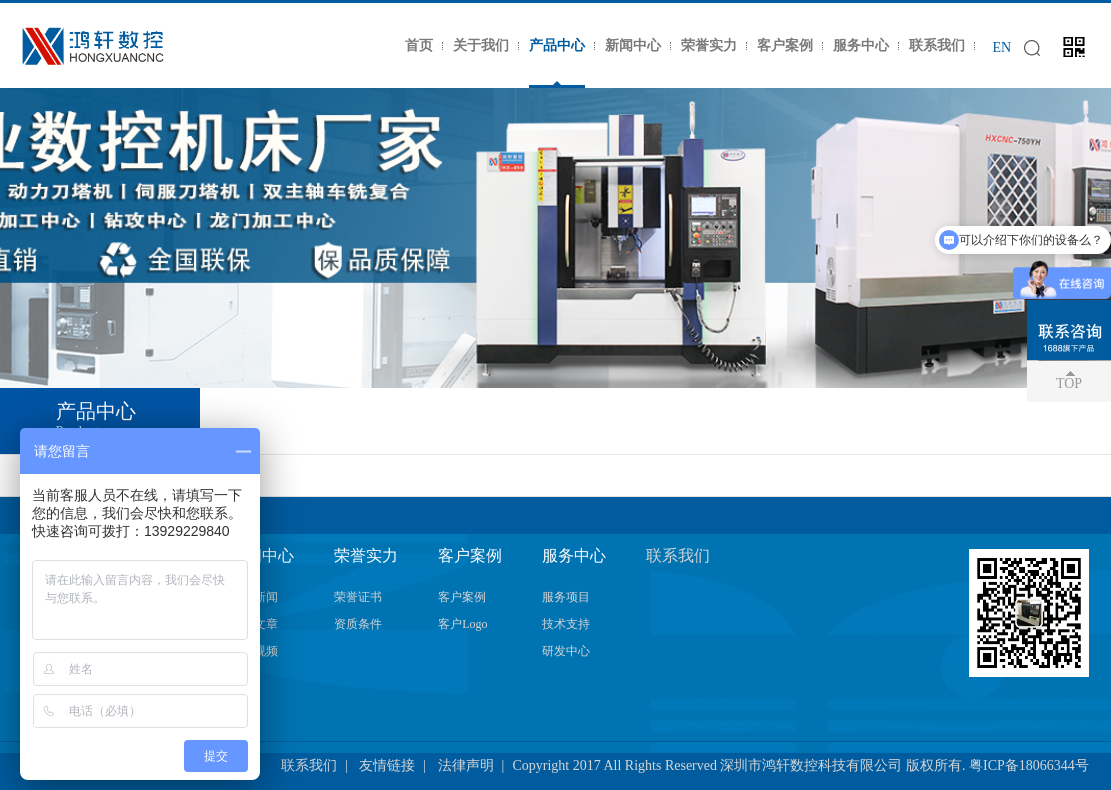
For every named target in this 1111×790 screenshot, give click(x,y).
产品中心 (557, 45)
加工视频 (254, 651)
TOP (1069, 383)
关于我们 (481, 45)
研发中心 (566, 651)
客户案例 (785, 45)
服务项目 (566, 597)
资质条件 (358, 624)
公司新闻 (254, 597)
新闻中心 (633, 45)
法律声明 (466, 765)
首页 (419, 45)
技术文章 (254, 624)
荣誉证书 (358, 597)
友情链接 (387, 765)
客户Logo (462, 624)
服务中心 (861, 45)
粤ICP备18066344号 (1029, 765)
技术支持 (566, 624)
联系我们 (937, 45)
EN (1001, 47)
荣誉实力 (709, 45)
